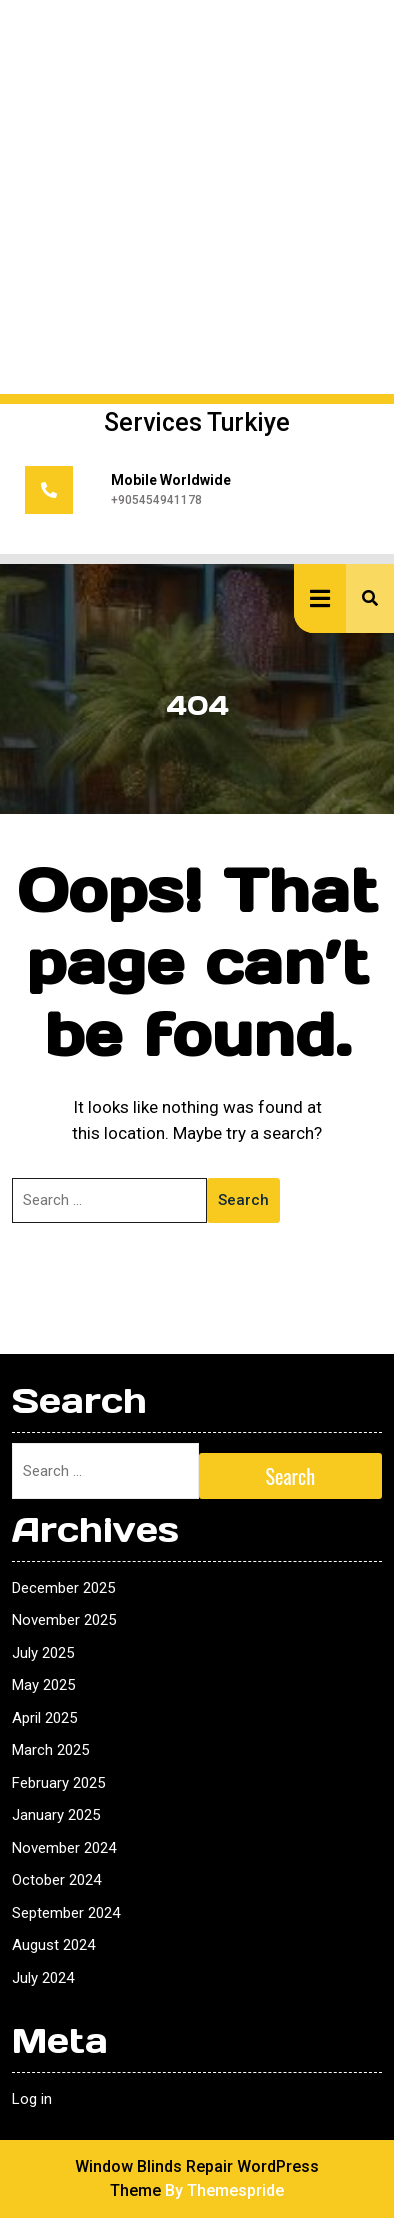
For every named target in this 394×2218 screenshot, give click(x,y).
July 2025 (43, 1653)
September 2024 (66, 1913)
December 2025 (63, 1588)
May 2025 (43, 1685)
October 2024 (56, 1880)
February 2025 (58, 1783)
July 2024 (43, 1978)
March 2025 (50, 1750)
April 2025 (44, 1718)
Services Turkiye (197, 422)
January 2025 (56, 1815)
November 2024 (64, 1848)
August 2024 (53, 1945)
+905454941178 (156, 500)
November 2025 (64, 1620)
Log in (32, 2099)
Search (243, 1200)
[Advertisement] (197, 197)
